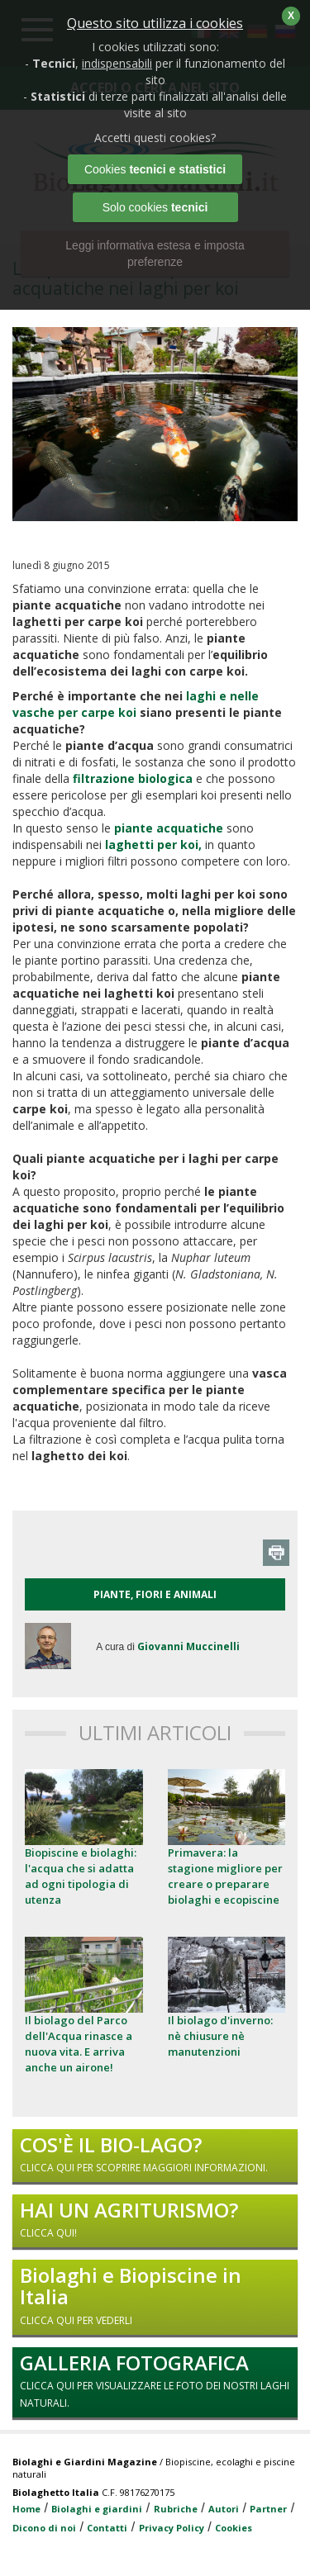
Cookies (233, 2527)
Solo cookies (155, 207)
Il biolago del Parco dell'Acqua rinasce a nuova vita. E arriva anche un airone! (78, 2044)
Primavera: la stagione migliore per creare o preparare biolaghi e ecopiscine (225, 1876)
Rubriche (176, 2508)
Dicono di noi (44, 2527)
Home (26, 2508)
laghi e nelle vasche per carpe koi (135, 704)
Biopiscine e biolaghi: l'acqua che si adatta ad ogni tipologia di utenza (80, 1876)
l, (152, 844)
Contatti (107, 2527)
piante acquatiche (168, 828)
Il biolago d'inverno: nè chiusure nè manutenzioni (220, 2036)
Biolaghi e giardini (96, 2508)
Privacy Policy (171, 2527)
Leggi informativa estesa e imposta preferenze (154, 253)
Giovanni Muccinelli (188, 1646)
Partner (268, 2508)
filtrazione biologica (133, 778)
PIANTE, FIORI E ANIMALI (155, 1594)
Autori (223, 2508)
